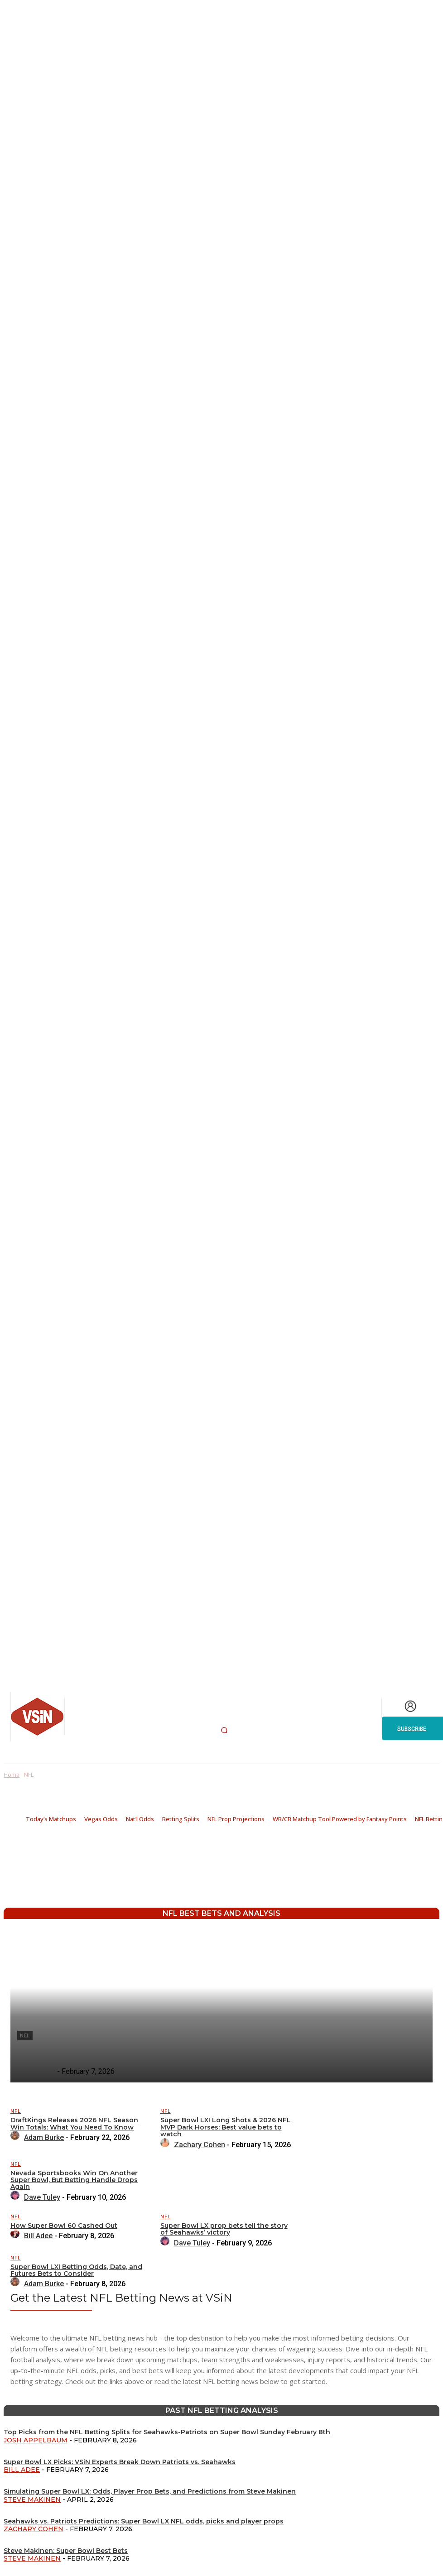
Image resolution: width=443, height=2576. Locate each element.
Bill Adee (22, 2470)
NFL (15, 2111)
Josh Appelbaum (35, 2440)
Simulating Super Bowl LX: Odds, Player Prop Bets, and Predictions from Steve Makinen (150, 2491)
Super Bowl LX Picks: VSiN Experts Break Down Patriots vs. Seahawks (120, 2462)
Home (11, 1775)
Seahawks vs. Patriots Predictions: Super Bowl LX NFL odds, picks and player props (144, 2521)
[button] (224, 1730)
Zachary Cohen (33, 2529)
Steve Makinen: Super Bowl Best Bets (66, 2551)
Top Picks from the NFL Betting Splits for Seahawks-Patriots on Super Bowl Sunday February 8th (167, 2432)
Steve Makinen (32, 2499)
